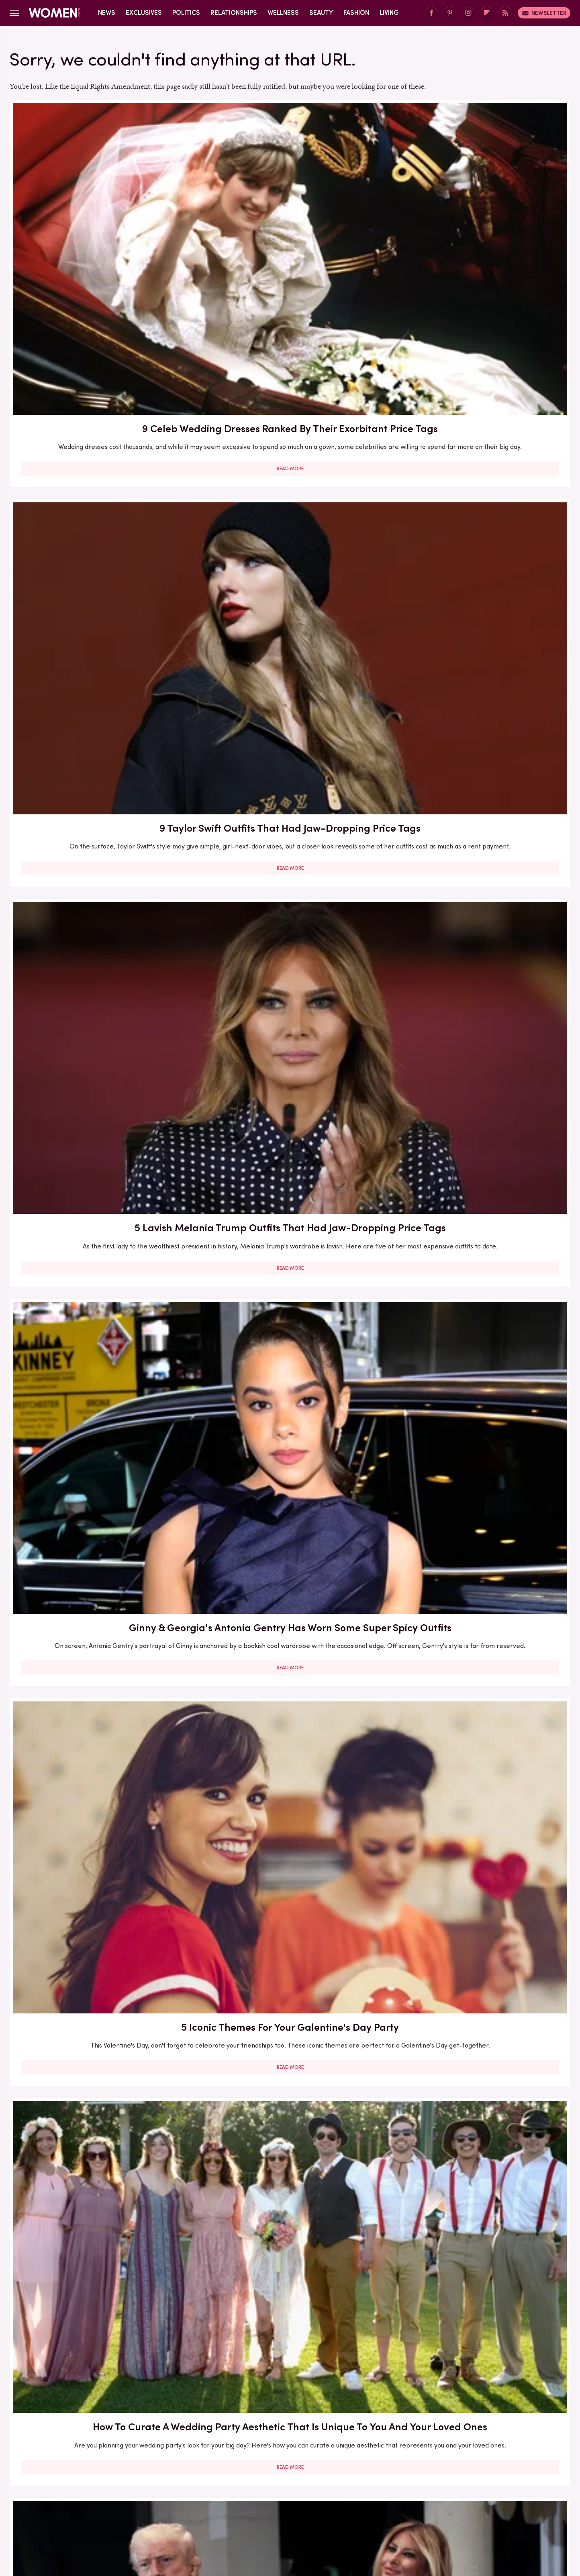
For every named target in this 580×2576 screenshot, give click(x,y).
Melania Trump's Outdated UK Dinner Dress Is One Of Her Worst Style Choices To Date (479, 2292)
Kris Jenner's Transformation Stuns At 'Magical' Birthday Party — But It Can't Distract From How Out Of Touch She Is (100, 1385)
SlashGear (425, 2499)
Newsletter (544, 13)
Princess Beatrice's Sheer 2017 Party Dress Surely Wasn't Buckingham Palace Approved (480, 681)
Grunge (350, 2490)
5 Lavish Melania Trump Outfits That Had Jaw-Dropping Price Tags (480, 221)
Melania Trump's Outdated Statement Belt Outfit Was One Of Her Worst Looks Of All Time (480, 1849)
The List (256, 2509)
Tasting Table (489, 2499)
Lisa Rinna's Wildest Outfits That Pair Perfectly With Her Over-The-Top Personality (290, 2292)
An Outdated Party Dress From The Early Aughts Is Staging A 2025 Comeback (480, 920)
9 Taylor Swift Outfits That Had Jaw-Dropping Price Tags (290, 221)
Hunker (477, 2490)
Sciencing (352, 2499)
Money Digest (176, 2499)
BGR (61, 2490)
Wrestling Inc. (368, 2509)
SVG (455, 2499)
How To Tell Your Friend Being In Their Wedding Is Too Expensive (289, 1842)
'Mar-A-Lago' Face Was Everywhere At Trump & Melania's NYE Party (99, 681)
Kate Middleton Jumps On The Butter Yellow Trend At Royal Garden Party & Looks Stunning (99, 920)
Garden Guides (285, 2490)
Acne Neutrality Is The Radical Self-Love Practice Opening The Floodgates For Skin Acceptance (100, 1148)
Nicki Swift (220, 2499)
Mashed (136, 2499)
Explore (166, 2490)
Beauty (321, 12)
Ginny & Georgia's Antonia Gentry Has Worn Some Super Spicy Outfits (100, 445)
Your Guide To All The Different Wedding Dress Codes (100, 2070)
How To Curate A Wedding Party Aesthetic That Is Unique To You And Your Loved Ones (479, 453)
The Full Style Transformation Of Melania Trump (289, 2070)
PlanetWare (312, 2499)
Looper (105, 2499)
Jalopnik (74, 2499)
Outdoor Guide (265, 2499)
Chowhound (93, 2490)
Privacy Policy (322, 2437)
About (244, 2437)
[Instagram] (468, 13)
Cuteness (132, 2490)
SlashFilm (388, 2499)
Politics (186, 12)
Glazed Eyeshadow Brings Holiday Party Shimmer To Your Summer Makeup (289, 681)
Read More (99, 298)
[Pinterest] (450, 13)
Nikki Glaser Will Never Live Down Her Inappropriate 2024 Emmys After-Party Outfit (479, 1377)
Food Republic (234, 2490)
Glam (323, 2490)
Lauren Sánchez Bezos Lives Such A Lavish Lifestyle (290, 1613)
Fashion (356, 12)
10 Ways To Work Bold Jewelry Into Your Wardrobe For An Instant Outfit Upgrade (289, 1148)
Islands (506, 2490)
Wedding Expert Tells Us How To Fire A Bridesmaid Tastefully (479, 2070)
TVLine (331, 2509)
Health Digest (390, 2490)
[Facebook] (431, 13)
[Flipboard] (487, 13)
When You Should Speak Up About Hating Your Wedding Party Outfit (289, 912)
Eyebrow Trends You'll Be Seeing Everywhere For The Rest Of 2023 (480, 1613)
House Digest (438, 2490)
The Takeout (294, 2509)
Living (389, 12)
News (106, 12)
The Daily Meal (214, 2509)
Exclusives (144, 12)
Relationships (233, 12)
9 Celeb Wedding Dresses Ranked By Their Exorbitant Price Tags (99, 221)
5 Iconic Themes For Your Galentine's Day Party (290, 445)
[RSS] (505, 13)
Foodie (195, 2490)
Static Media (242, 2452)
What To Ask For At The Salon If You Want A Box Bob (479, 1141)
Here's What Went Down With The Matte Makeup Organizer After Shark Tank (99, 1849)
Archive (276, 2437)
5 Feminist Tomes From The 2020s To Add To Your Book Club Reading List (289, 1377)
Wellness (283, 12)
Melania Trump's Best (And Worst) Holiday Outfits (99, 2285)
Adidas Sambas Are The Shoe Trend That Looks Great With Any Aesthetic (99, 1620)
